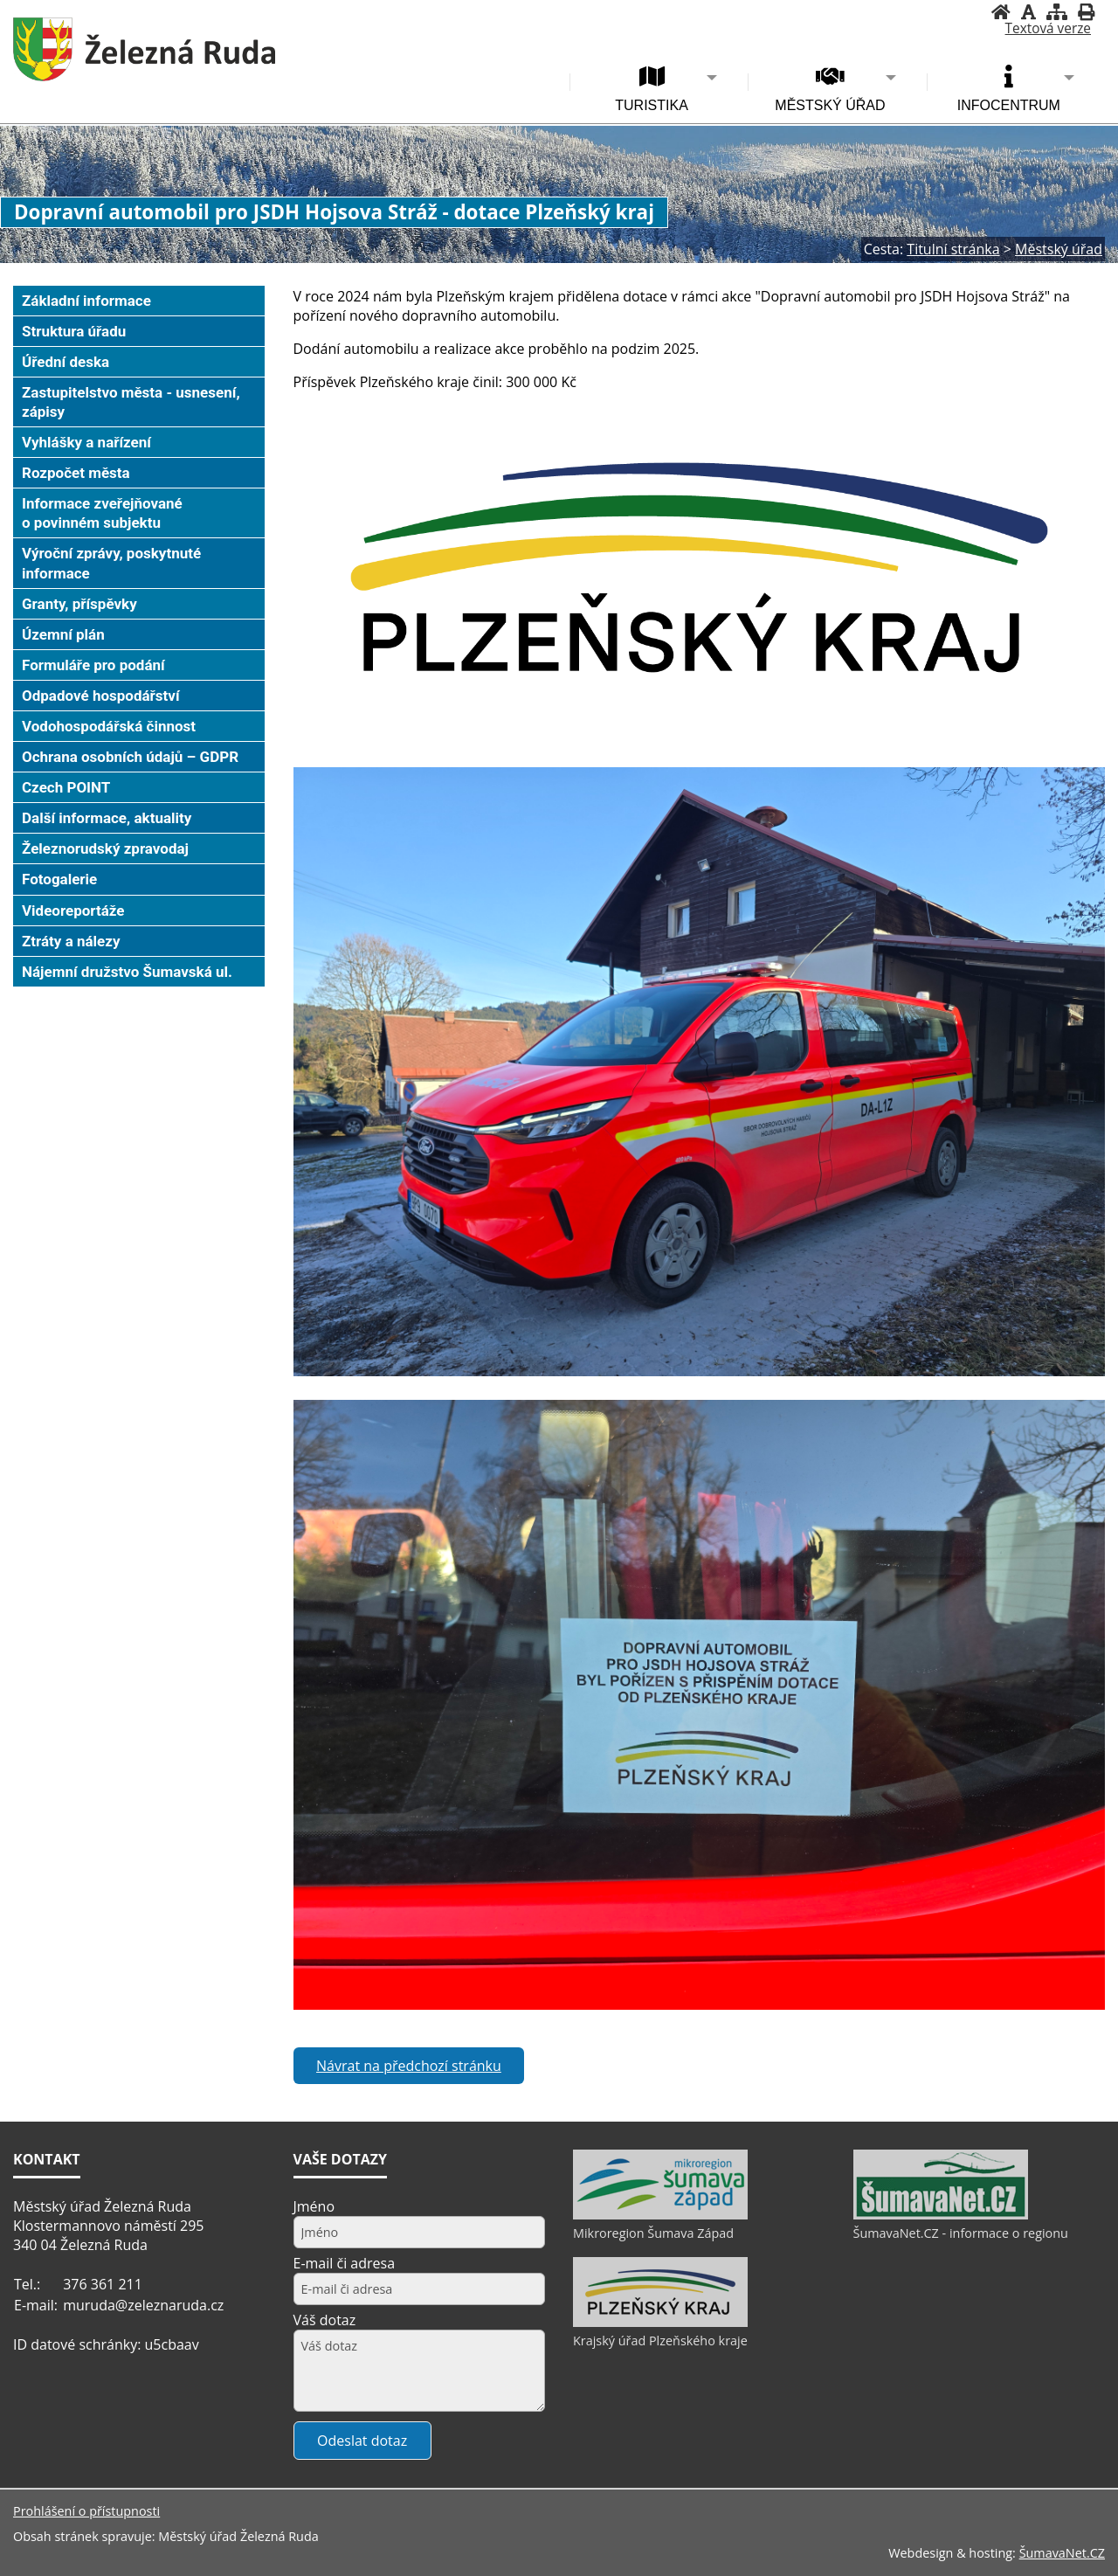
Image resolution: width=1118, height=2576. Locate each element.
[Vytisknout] (1086, 11)
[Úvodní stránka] (1001, 11)
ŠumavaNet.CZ (1062, 2553)
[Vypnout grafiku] (1028, 11)
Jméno (314, 2206)
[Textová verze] (1048, 28)
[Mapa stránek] (1056, 11)
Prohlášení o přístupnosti (86, 2511)
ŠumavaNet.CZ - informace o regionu (960, 2233)
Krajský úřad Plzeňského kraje (660, 2340)
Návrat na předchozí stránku (408, 2065)
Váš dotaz (324, 2320)
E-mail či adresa (344, 2263)
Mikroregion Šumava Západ (653, 2233)
